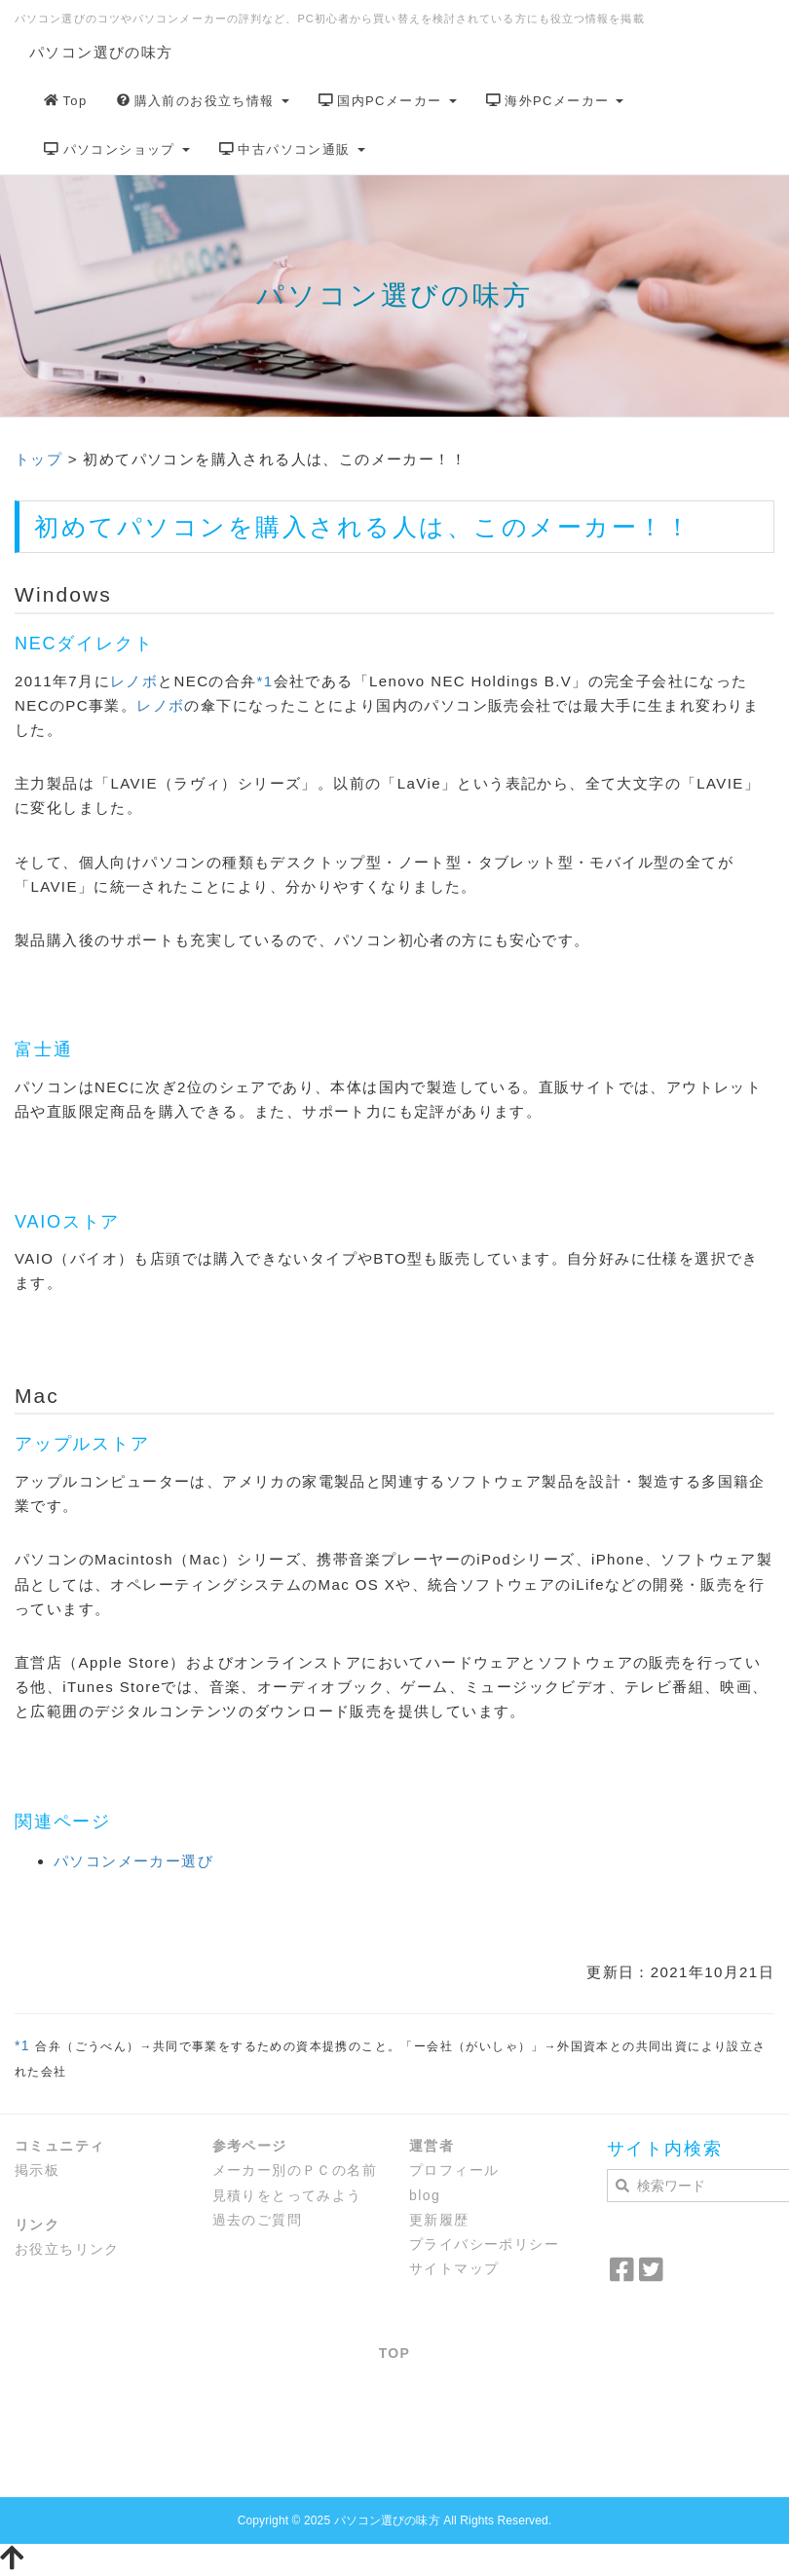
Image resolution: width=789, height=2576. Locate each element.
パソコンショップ (117, 149)
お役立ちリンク (67, 2249)
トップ (38, 459)
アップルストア (82, 1444)
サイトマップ (454, 2268)
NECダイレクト (84, 643)
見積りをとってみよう (287, 2195)
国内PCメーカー (388, 100)
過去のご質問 (257, 2219)
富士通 (43, 1049)
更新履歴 (439, 2219)
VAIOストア (67, 1222)
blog (424, 2195)
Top (66, 100)
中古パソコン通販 (292, 149)
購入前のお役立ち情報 (203, 100)
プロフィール (454, 2170)
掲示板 (37, 2170)
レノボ (134, 681)
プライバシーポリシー (484, 2244)
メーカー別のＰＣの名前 (294, 2170)
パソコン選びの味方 (101, 52)
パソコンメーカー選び (133, 1861)
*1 (265, 681)
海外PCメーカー (555, 100)
